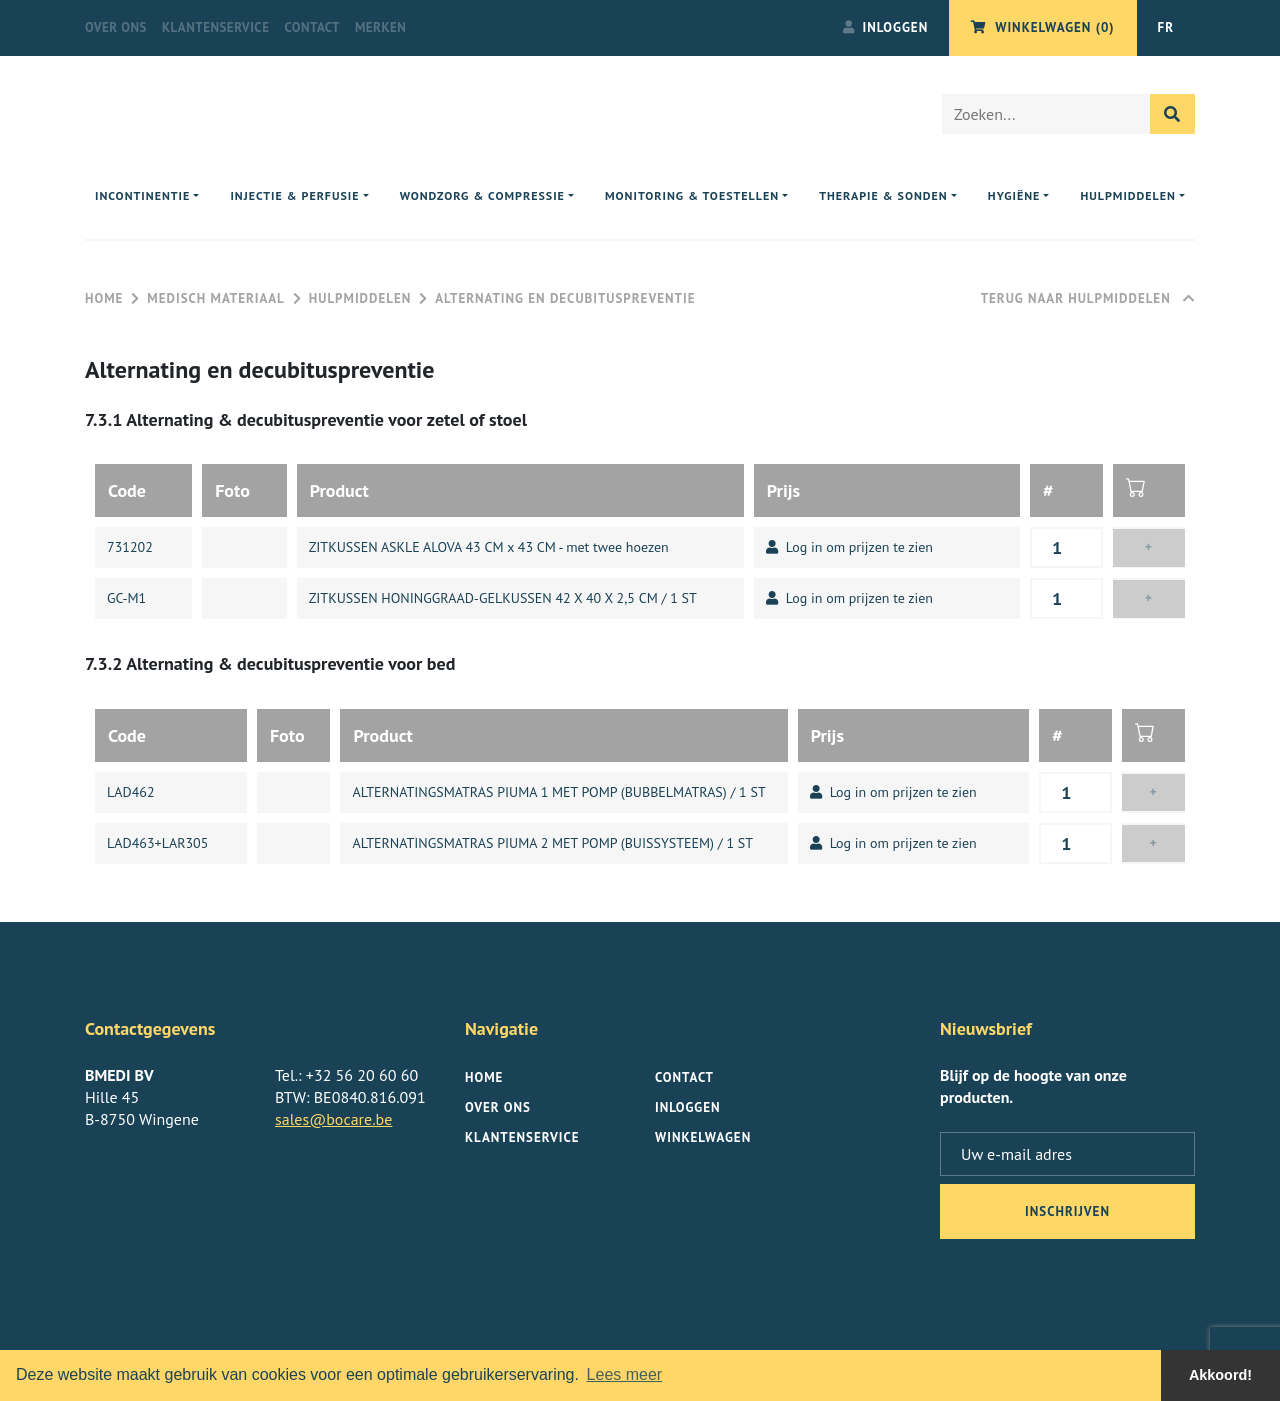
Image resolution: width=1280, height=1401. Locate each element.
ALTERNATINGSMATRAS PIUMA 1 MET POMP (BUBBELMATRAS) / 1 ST (558, 792)
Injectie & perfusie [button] (294, 195)
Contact (312, 27)
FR (1166, 27)
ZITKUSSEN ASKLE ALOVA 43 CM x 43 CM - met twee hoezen (489, 547)
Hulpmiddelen (360, 298)
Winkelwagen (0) (1042, 27)
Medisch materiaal (215, 298)
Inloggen (886, 27)
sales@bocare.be (333, 1119)
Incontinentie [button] (142, 195)
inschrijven (1067, 1211)
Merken (380, 27)
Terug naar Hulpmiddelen (1088, 298)
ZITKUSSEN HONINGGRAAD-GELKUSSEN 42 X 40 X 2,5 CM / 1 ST (503, 598)
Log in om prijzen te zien (849, 547)
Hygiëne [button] (1014, 195)
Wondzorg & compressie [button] (482, 195)
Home (104, 298)
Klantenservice (215, 27)
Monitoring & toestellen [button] (692, 195)
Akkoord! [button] (1220, 1375)
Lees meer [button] (625, 1374)
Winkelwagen (703, 1137)
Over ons (116, 27)
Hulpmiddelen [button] (1128, 195)
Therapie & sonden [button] (883, 195)
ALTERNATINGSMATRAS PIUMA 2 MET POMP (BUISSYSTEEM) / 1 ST (552, 843)
